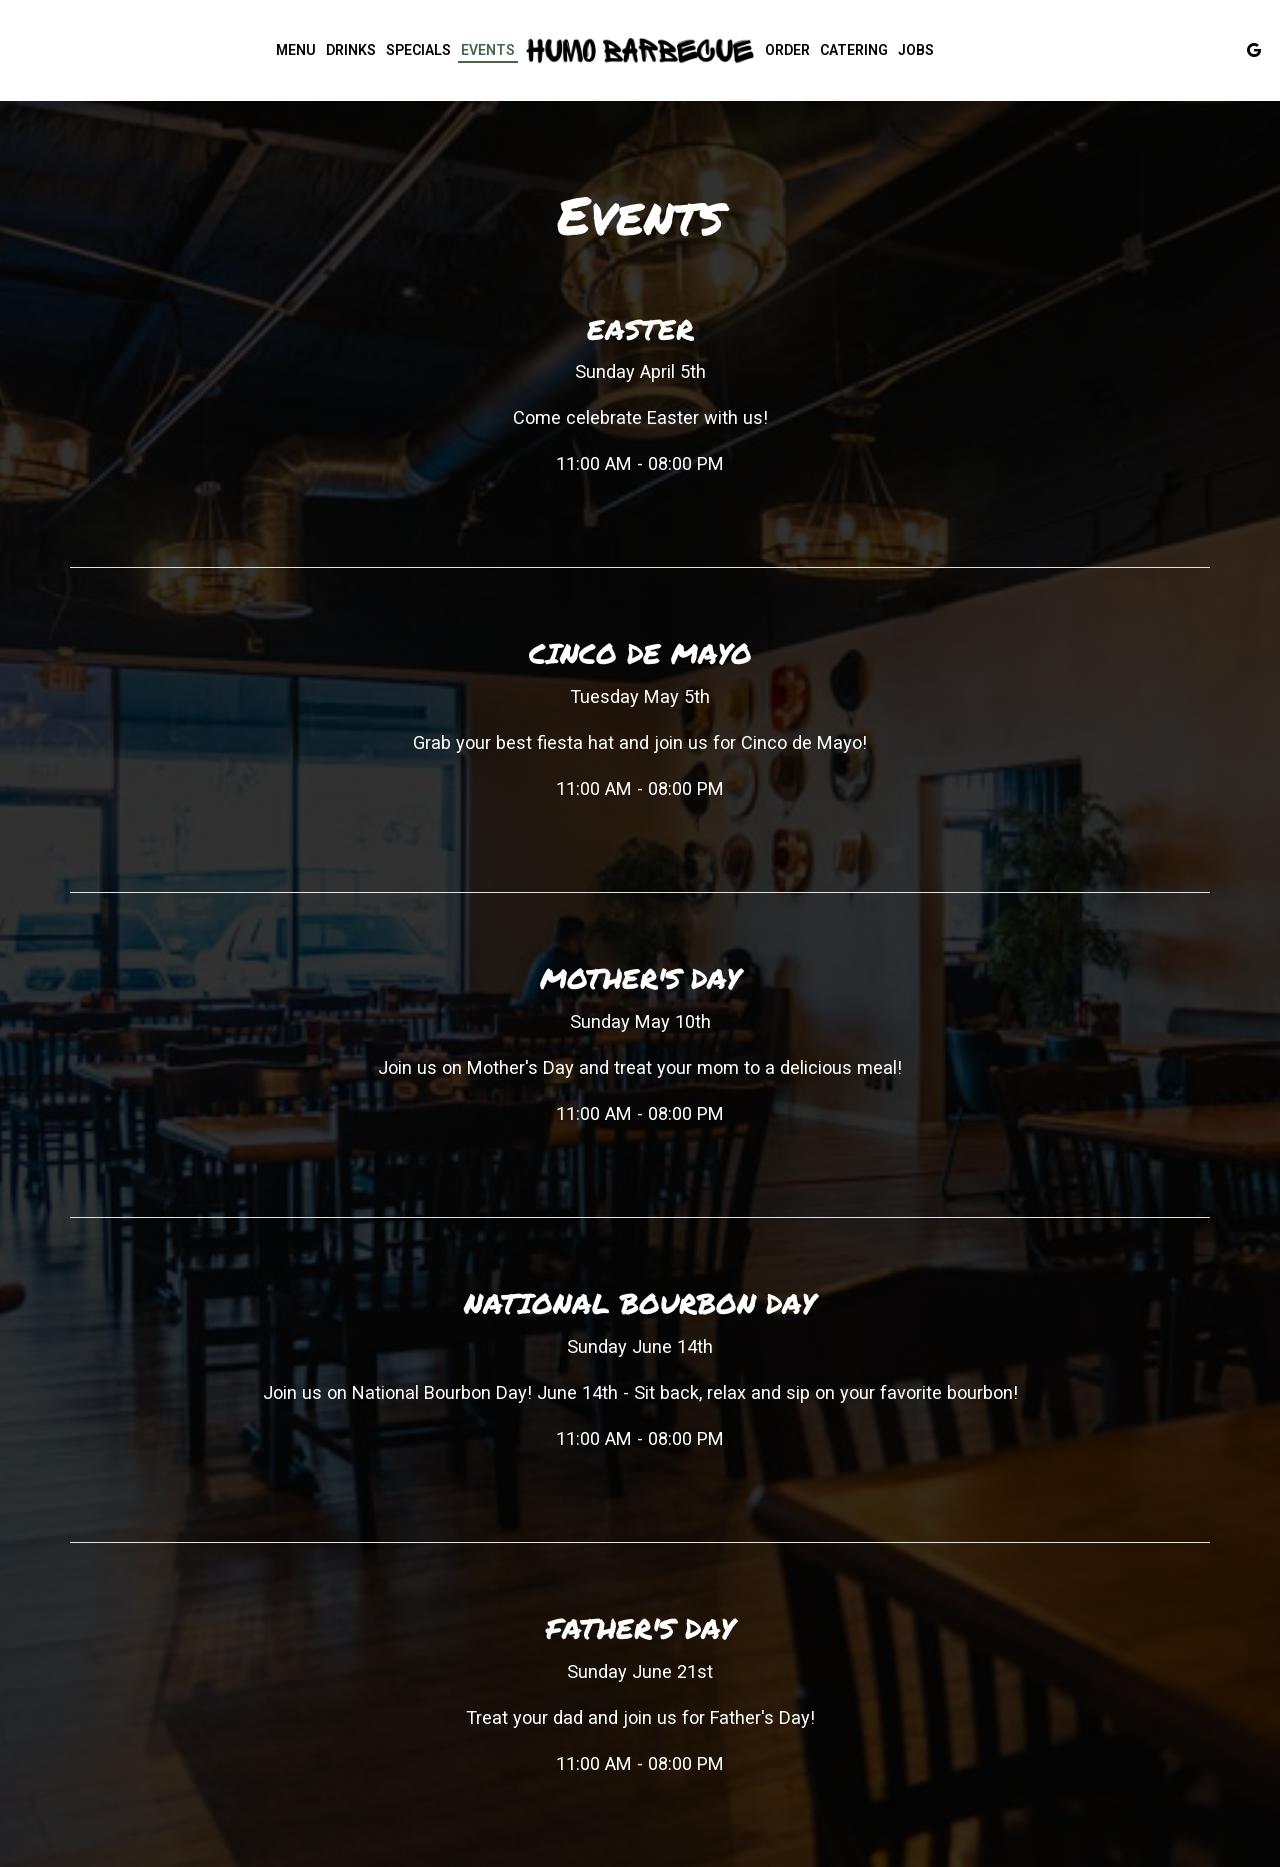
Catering (854, 50)
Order (787, 50)
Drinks (351, 50)
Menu (296, 50)
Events (488, 50)
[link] (640, 50)
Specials (418, 50)
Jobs (916, 50)
